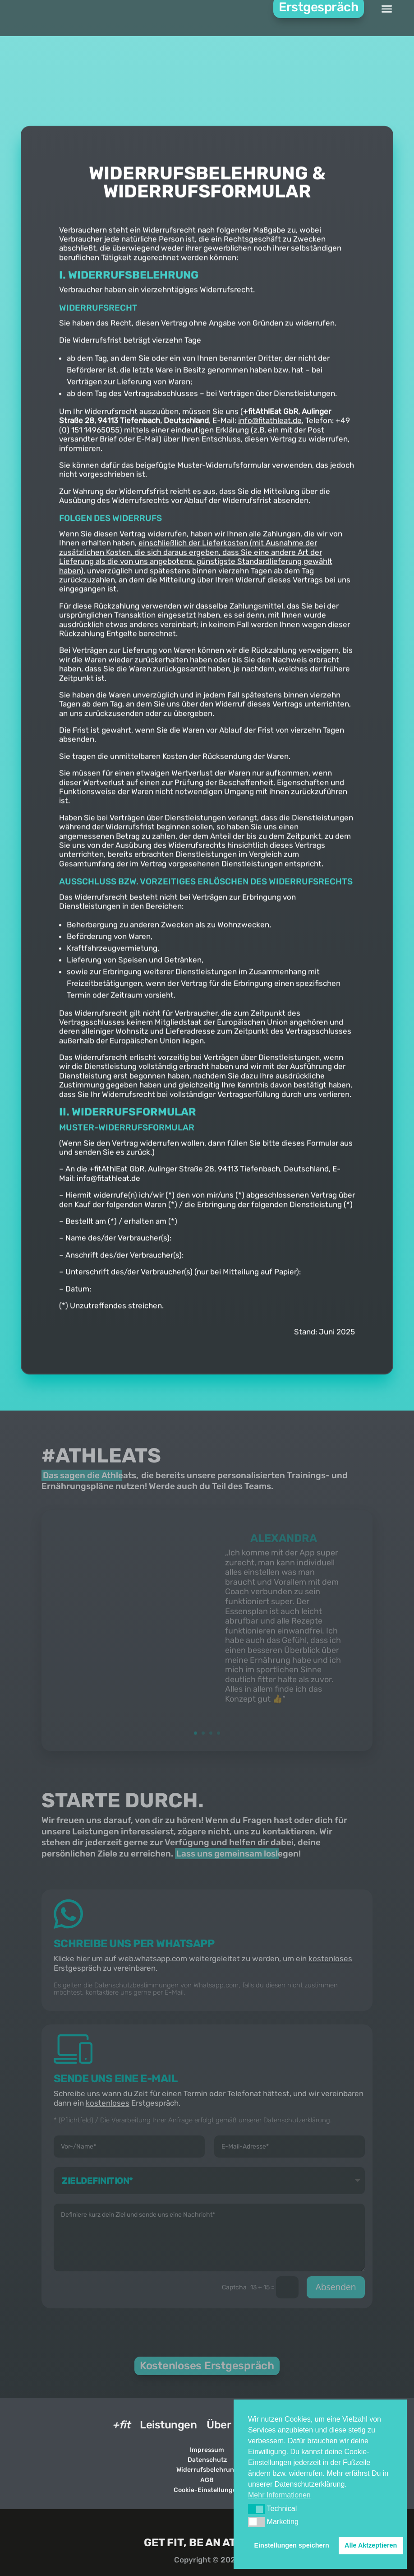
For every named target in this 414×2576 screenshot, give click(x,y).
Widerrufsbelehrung (207, 2469)
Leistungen (168, 2425)
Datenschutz (207, 2459)
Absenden (336, 2286)
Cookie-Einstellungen (207, 2489)
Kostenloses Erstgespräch (207, 2364)
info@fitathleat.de (270, 472)
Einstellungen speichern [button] (291, 2545)
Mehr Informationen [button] (279, 2495)
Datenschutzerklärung (296, 2120)
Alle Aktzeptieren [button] (371, 2545)
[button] (256, 2509)
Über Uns (230, 2425)
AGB (207, 2479)
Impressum (207, 2449)
